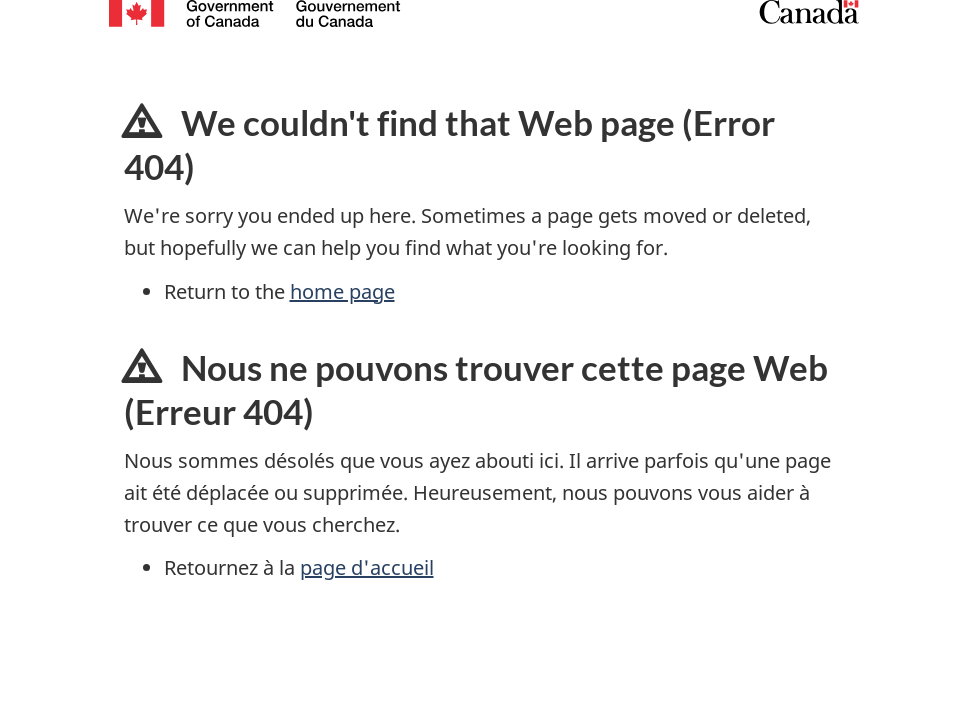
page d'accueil (367, 567)
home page (342, 291)
